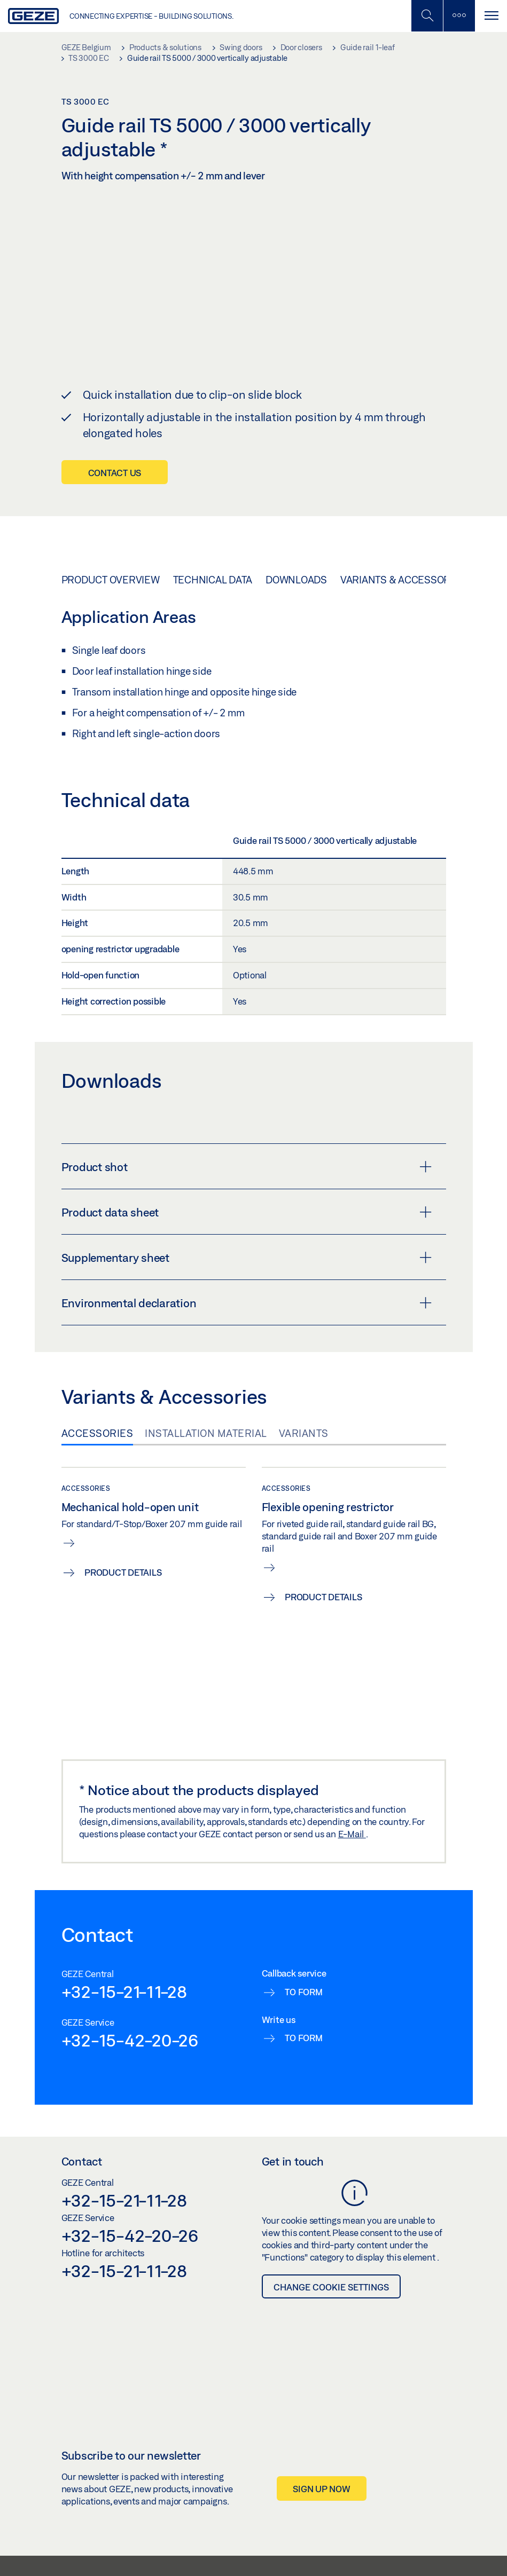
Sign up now (321, 2428)
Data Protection (298, 2552)
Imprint (436, 2552)
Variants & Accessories (403, 518)
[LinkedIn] (452, 2524)
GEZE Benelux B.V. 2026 (45, 2552)
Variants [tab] (304, 1372)
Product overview (110, 518)
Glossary (402, 2552)
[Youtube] (490, 2524)
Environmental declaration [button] (246, 1242)
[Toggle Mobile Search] (427, 15)
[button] (422, 2525)
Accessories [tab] (97, 1372)
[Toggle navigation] (491, 15)
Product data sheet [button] (246, 1151)
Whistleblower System (125, 2552)
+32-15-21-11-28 (124, 1930)
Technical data (213, 518)
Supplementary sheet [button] (246, 1196)
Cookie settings (356, 2552)
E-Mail (352, 1773)
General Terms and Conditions (217, 2552)
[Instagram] (470, 2524)
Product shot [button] (246, 1106)
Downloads (296, 518)
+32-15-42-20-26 (129, 1978)
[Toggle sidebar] (459, 15)
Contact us (115, 411)
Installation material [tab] (206, 1372)
